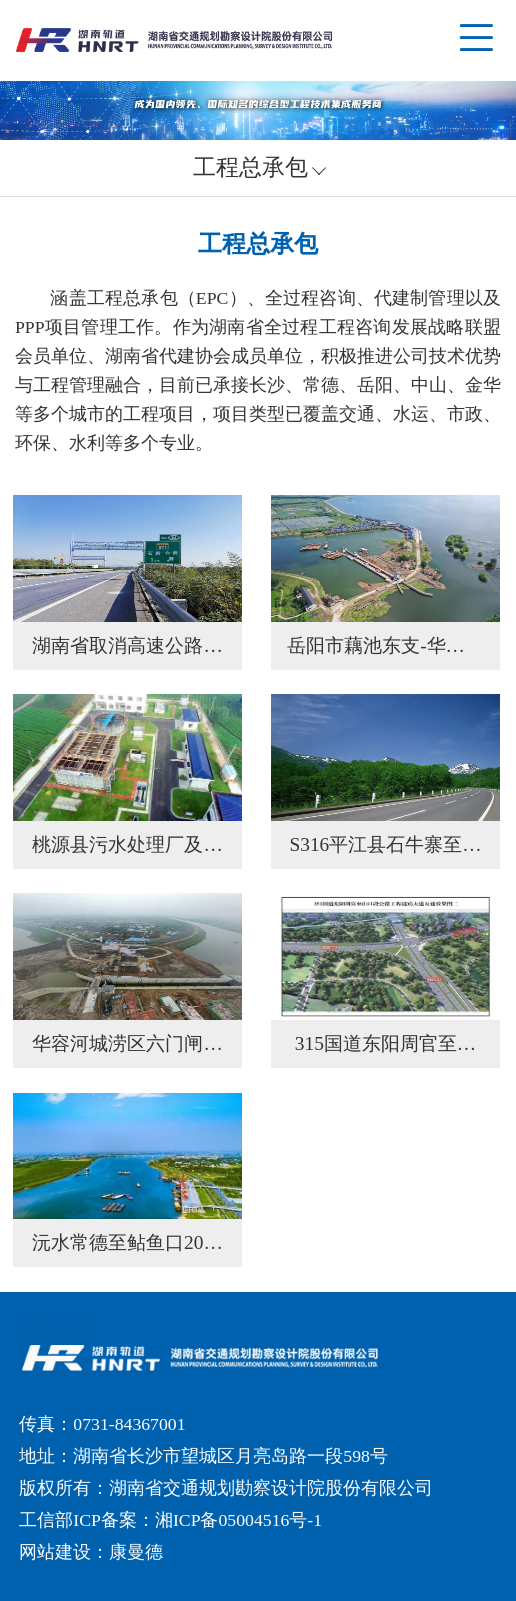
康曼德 (136, 1552)
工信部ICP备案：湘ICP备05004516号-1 (170, 1520)
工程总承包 (250, 167)
